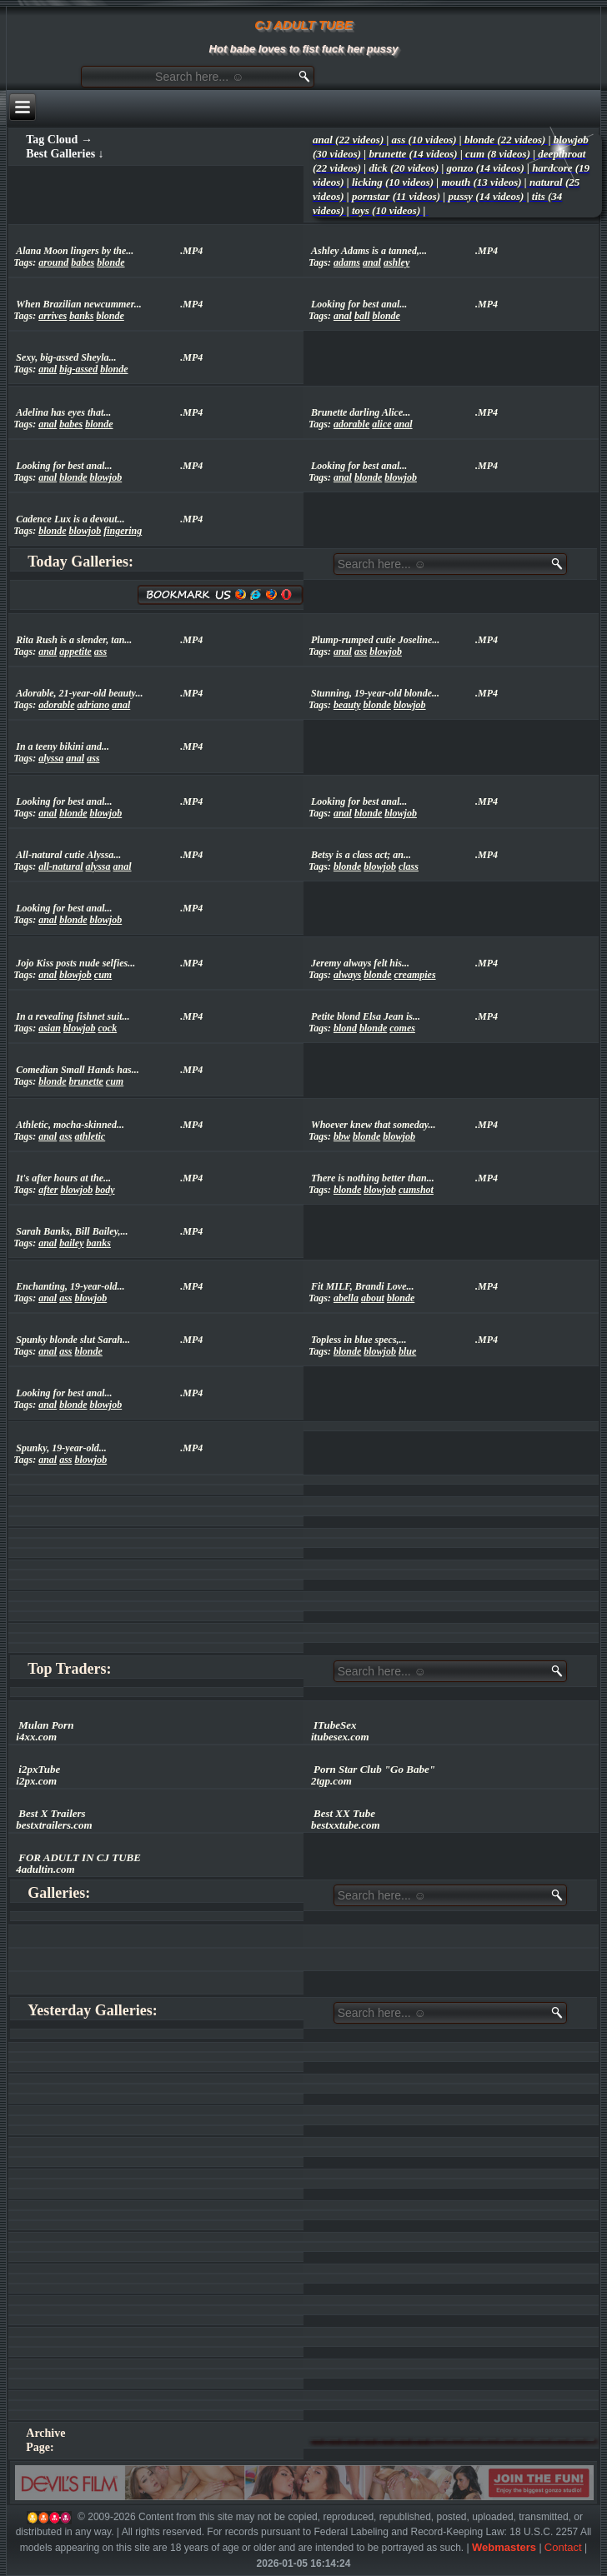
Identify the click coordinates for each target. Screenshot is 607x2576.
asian (49, 1028)
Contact (563, 2547)
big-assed (78, 369)
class (409, 866)
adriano (94, 705)
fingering (122, 531)
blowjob (106, 477)
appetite (75, 651)
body (104, 1190)
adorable (351, 424)
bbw (342, 1136)
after (48, 1190)
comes (402, 1028)
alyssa (50, 758)
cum (103, 975)
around (53, 262)
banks (81, 316)
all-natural (60, 866)
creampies (415, 975)
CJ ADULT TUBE (303, 24)
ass (100, 651)
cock (108, 1028)
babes (82, 262)
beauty (347, 705)
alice (381, 424)
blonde (110, 262)
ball (362, 316)
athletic (90, 1136)
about (372, 1298)
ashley (396, 262)
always (347, 975)
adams (347, 262)
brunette (86, 1081)
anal (372, 262)
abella (346, 1298)
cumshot (416, 1190)
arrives (52, 316)
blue (407, 1351)
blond (345, 1028)
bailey (71, 1243)
